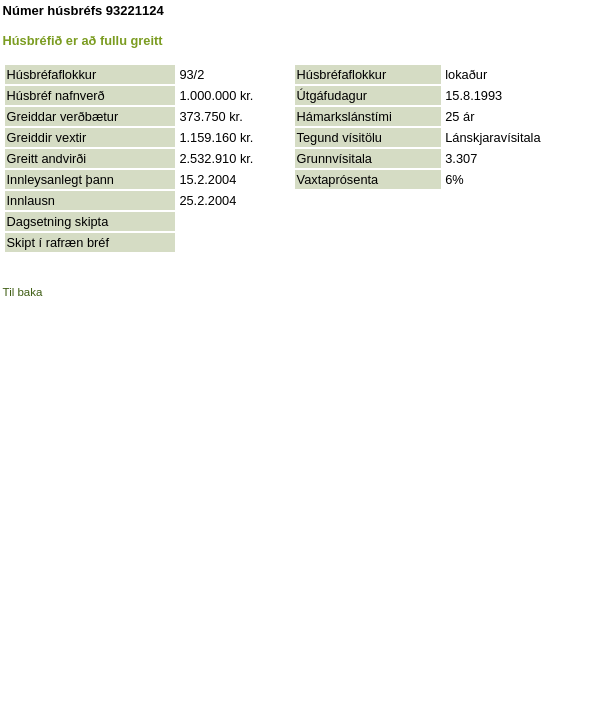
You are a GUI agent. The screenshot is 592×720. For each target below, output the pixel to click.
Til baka (23, 292)
